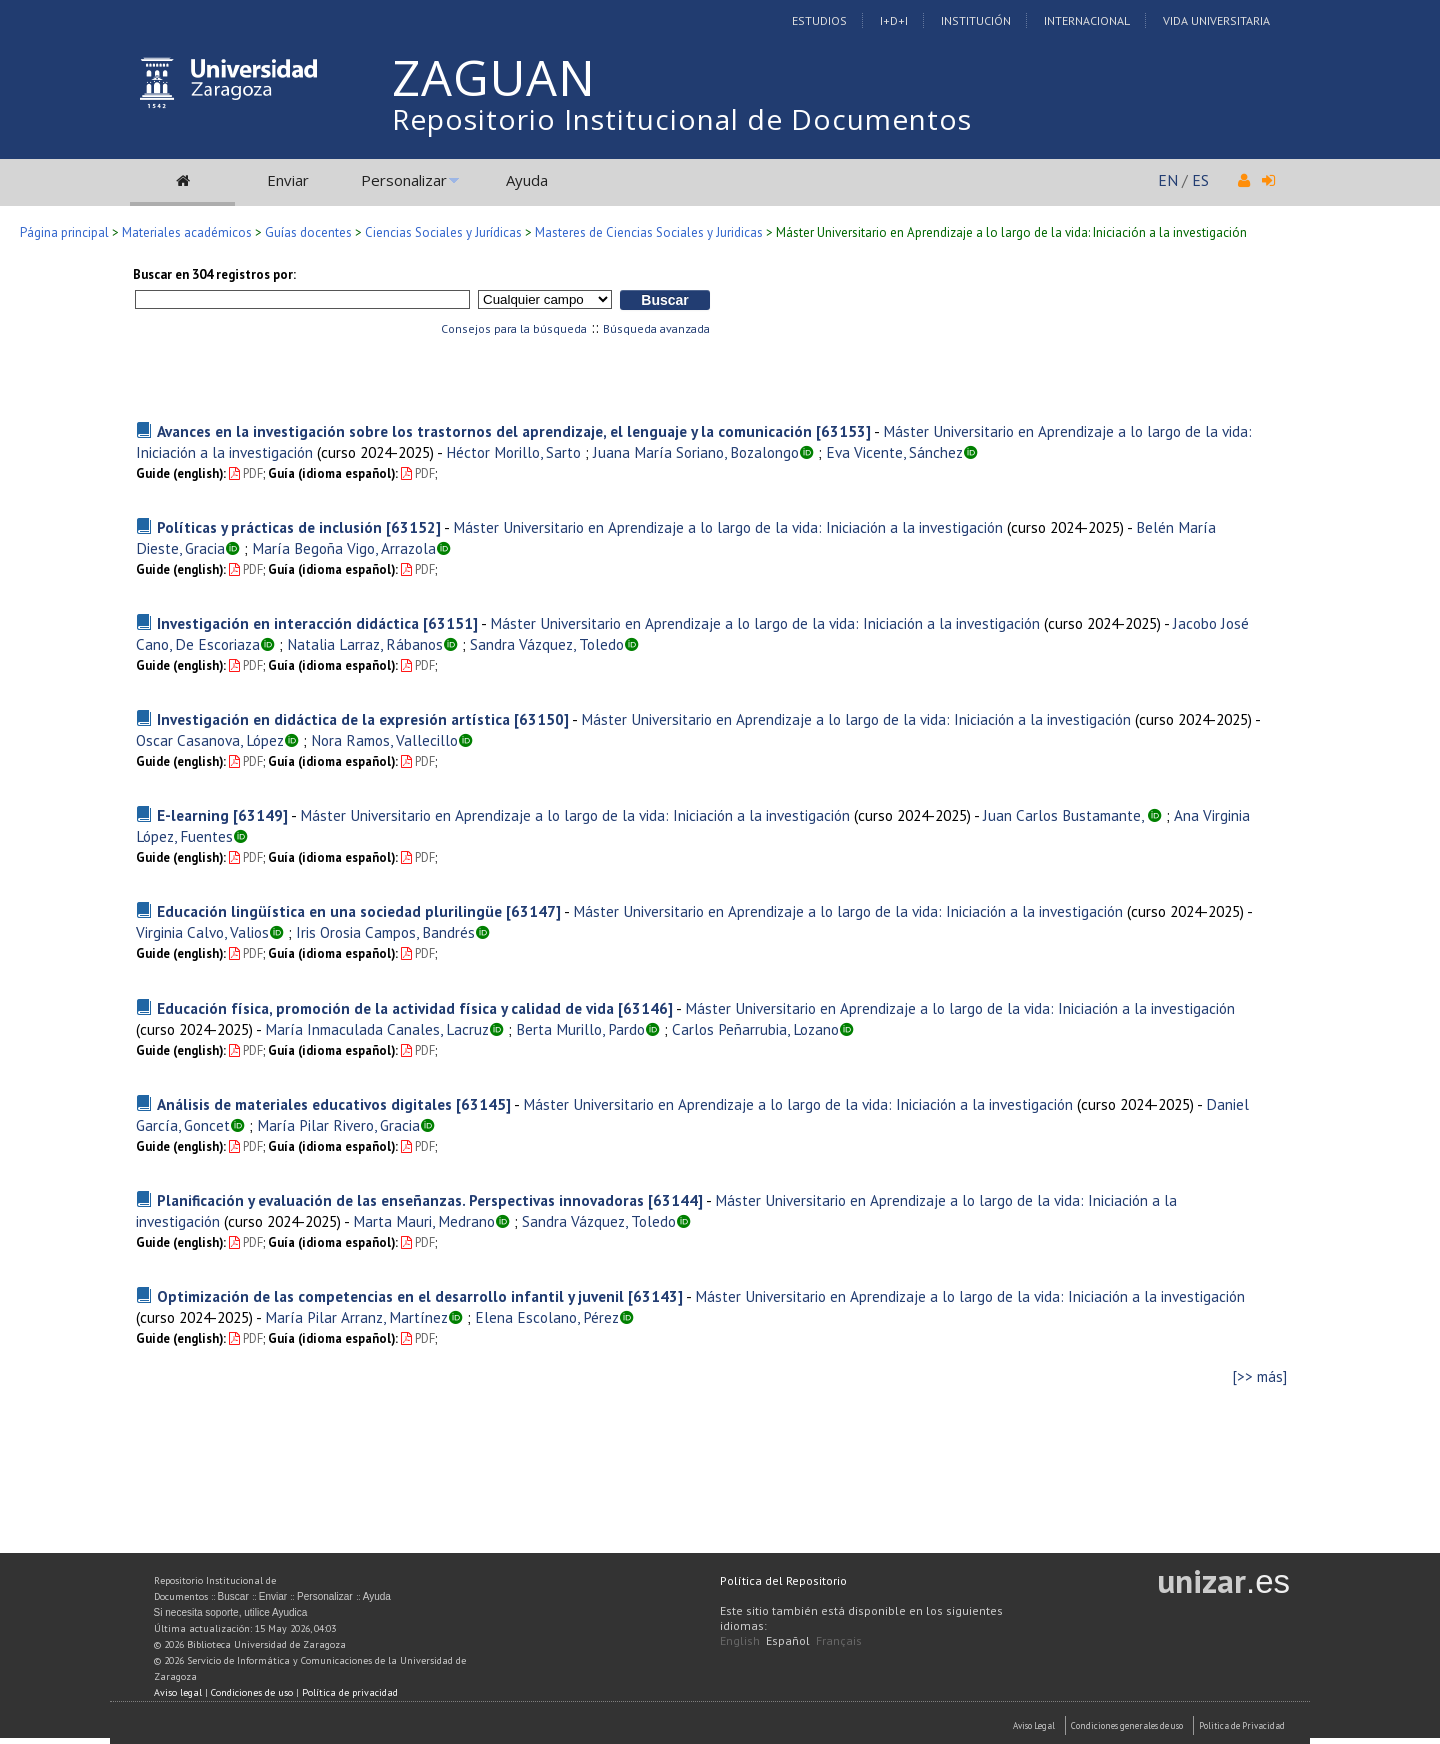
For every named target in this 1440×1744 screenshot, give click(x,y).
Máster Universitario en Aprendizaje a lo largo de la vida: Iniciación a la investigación (728, 527)
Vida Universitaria (1216, 20)
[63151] (450, 623)
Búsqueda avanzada (656, 328)
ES (1200, 180)
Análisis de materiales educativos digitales (304, 1104)
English (740, 1640)
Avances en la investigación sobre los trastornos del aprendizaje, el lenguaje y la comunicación (484, 431)
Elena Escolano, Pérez (547, 1317)
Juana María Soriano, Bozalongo (696, 452)
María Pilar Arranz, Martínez (356, 1317)
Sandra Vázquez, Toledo (547, 644)
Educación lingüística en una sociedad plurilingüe (329, 911)
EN (1168, 180)
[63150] (541, 719)
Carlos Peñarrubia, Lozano (755, 1029)
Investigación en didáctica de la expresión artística (333, 719)
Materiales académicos (187, 232)
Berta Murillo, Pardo (580, 1029)
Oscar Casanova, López (210, 740)
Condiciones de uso (252, 1692)
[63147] (533, 911)
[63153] (843, 431)
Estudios (819, 20)
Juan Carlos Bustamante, (1065, 815)
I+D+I (894, 20)
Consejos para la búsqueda (514, 328)
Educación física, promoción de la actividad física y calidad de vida (385, 1008)
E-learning (193, 815)
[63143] (655, 1296)
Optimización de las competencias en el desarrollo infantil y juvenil (390, 1296)
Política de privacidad (350, 1692)
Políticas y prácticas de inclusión (269, 527)
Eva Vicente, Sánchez (894, 452)
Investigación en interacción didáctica (288, 623)
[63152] (413, 527)
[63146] (645, 1008)
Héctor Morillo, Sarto (513, 452)
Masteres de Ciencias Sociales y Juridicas (649, 232)
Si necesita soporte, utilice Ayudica (231, 1612)
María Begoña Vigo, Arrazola (344, 548)
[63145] (483, 1104)
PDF (246, 473)
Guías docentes (308, 232)
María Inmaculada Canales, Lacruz (377, 1029)
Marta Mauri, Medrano (424, 1221)
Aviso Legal (1034, 1725)
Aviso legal (178, 1692)
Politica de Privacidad (1242, 1725)
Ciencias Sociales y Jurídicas (443, 232)
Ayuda (527, 180)
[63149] (260, 815)
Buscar (233, 1596)
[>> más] (1260, 1376)
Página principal (64, 232)
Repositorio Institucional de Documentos (682, 119)
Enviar (288, 180)
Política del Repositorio (783, 1580)
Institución (976, 20)
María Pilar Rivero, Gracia (338, 1125)
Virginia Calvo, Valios (202, 932)
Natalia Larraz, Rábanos (365, 644)
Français (839, 1640)
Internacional (1087, 20)
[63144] (675, 1200)
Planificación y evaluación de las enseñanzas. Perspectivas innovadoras (400, 1200)
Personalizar (404, 180)
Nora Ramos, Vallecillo (384, 740)
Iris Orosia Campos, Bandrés (385, 932)
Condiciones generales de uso (1127, 1725)
